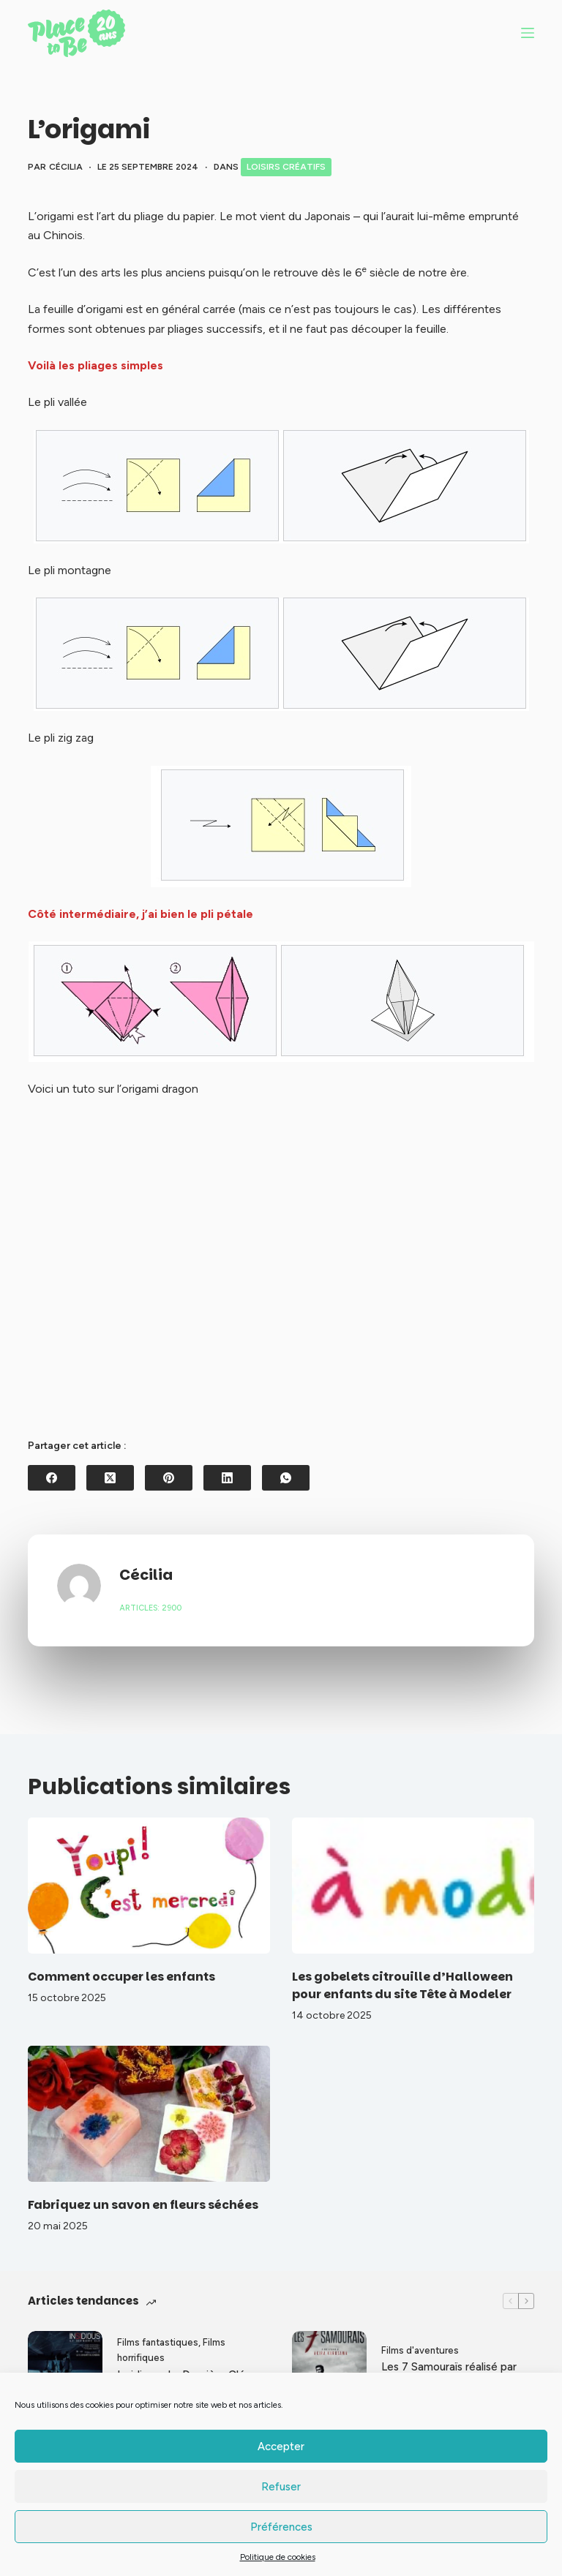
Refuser (281, 2486)
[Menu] (527, 32)
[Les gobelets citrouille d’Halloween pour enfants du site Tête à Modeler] (413, 1886)
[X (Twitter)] (110, 1478)
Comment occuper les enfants (121, 1976)
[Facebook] (51, 1478)
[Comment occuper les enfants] (149, 1886)
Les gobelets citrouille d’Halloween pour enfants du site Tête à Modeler (402, 1985)
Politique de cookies (277, 2557)
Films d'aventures (420, 2350)
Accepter (281, 2446)
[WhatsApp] (286, 1478)
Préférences (281, 2527)
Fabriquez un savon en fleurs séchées (143, 2204)
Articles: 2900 (150, 1608)
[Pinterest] (168, 1478)
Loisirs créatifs (286, 167)
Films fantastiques (157, 2342)
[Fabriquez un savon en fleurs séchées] (149, 2114)
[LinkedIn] (227, 1478)
